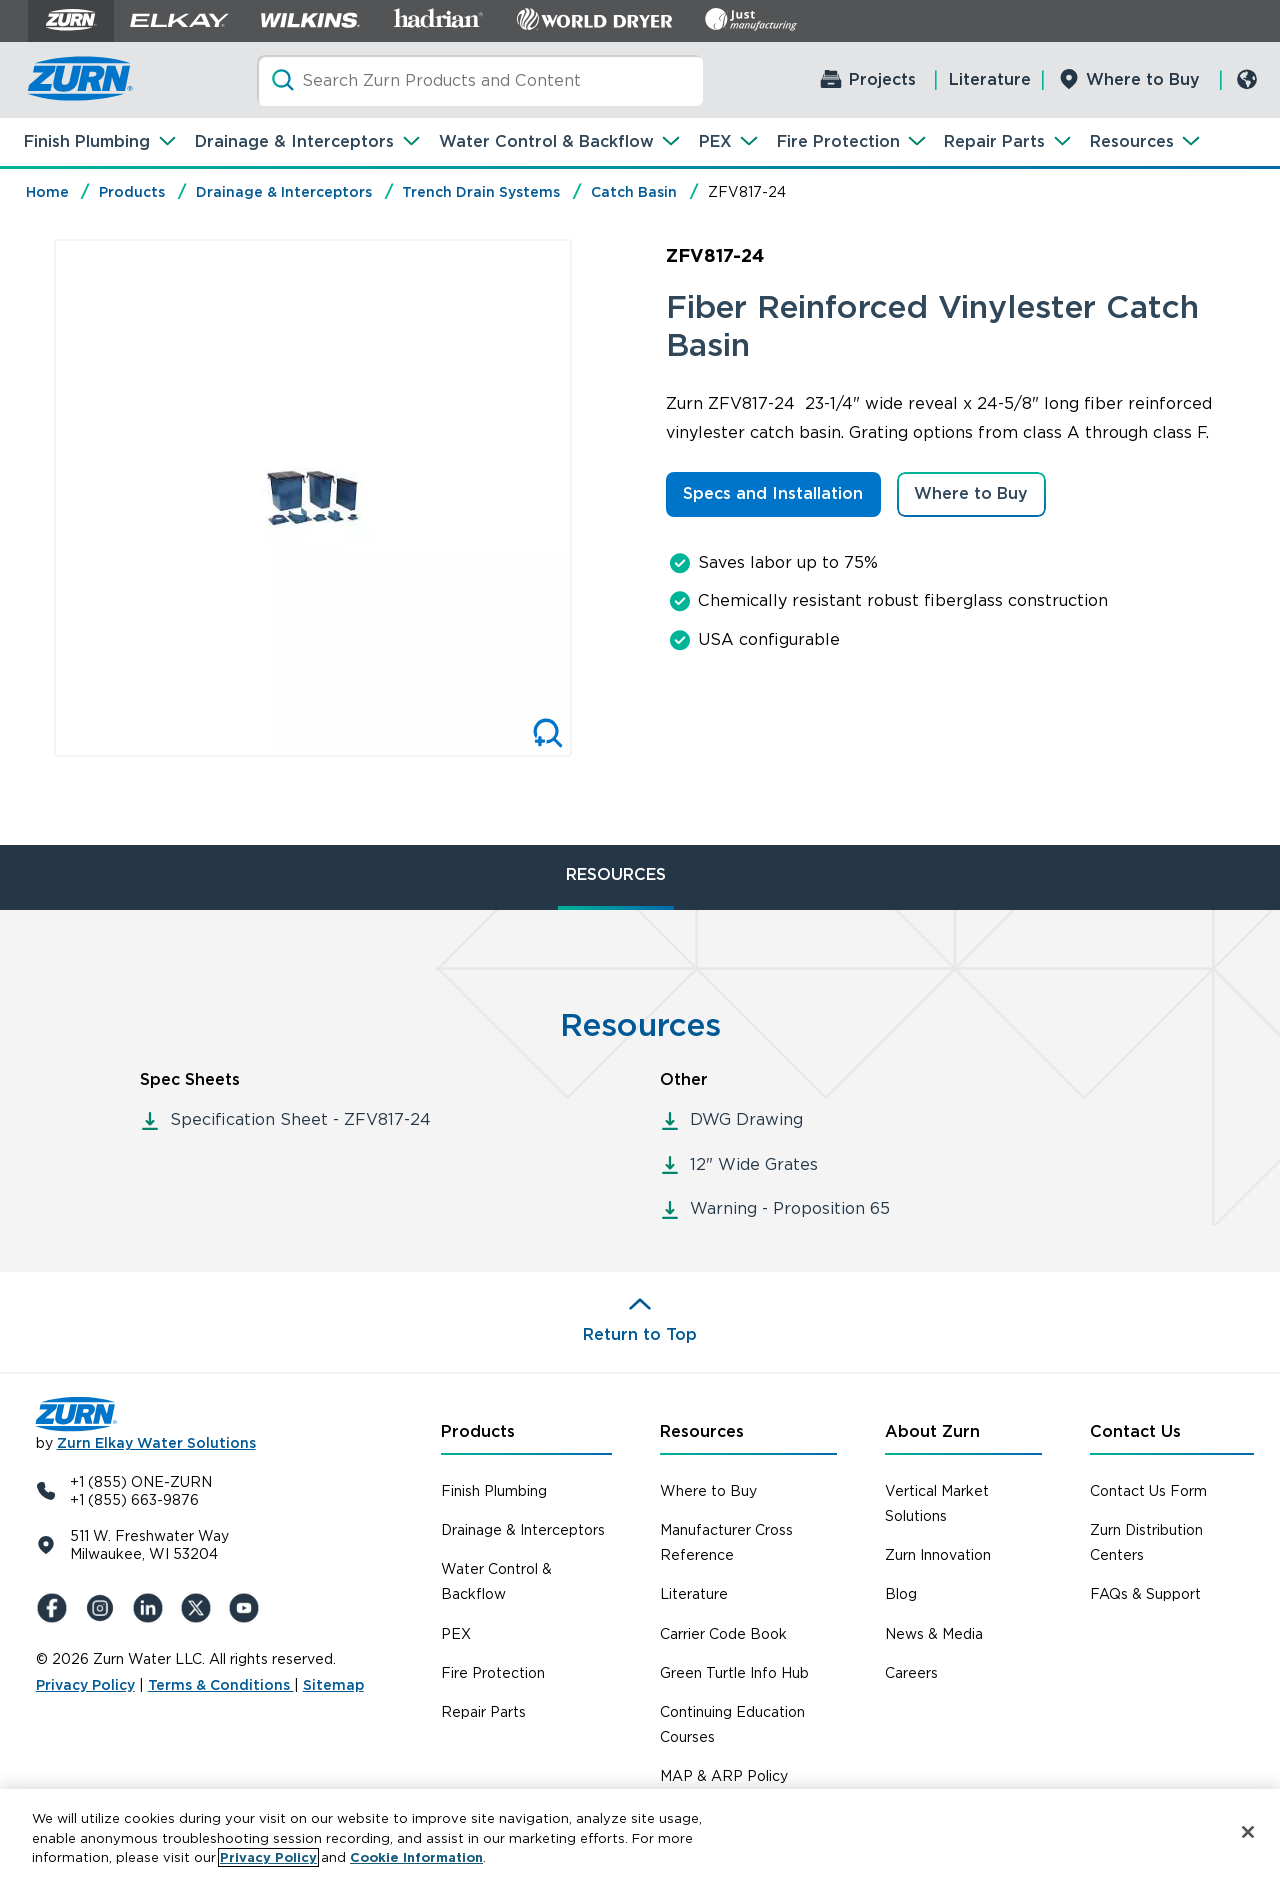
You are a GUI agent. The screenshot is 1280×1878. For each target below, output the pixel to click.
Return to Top (640, 1334)
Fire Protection (838, 141)
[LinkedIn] (152, 1608)
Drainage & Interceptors (294, 141)
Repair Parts (994, 141)
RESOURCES (616, 874)
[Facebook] (56, 1608)
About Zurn (932, 1431)
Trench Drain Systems (481, 192)
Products (132, 192)
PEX (715, 141)
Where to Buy (1143, 79)
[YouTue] (248, 1608)
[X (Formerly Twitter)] (200, 1608)
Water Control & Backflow (546, 141)
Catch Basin (634, 192)
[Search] (480, 80)
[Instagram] (104, 1608)
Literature (990, 79)
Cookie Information (416, 1858)
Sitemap (333, 1685)
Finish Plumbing (87, 141)
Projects (882, 79)
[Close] (1248, 1832)
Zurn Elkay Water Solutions (156, 1443)
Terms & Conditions (221, 1685)
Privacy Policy (85, 1685)
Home (47, 192)
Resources (1132, 141)
